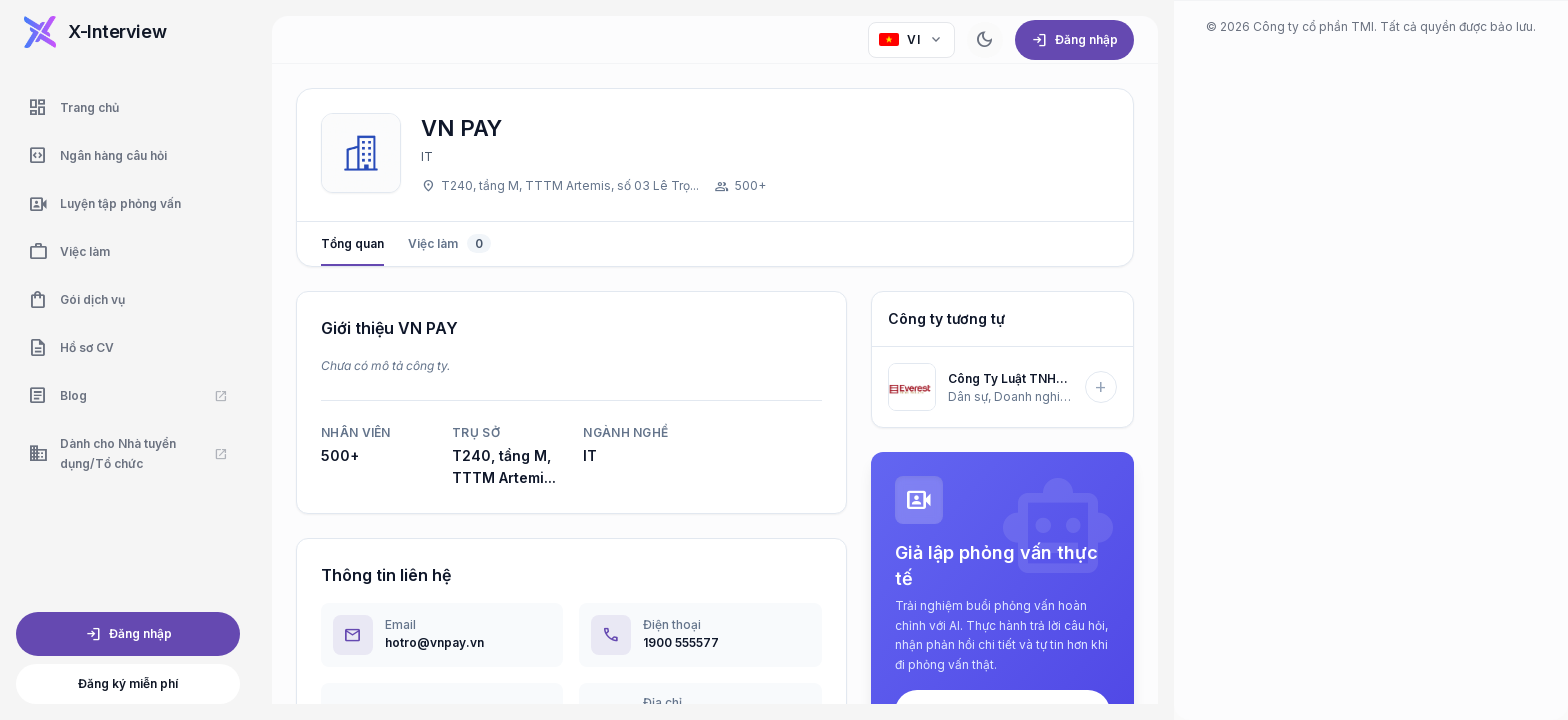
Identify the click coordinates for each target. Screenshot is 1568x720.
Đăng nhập (128, 634)
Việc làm (449, 243)
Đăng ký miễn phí (128, 683)
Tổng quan (352, 251)
